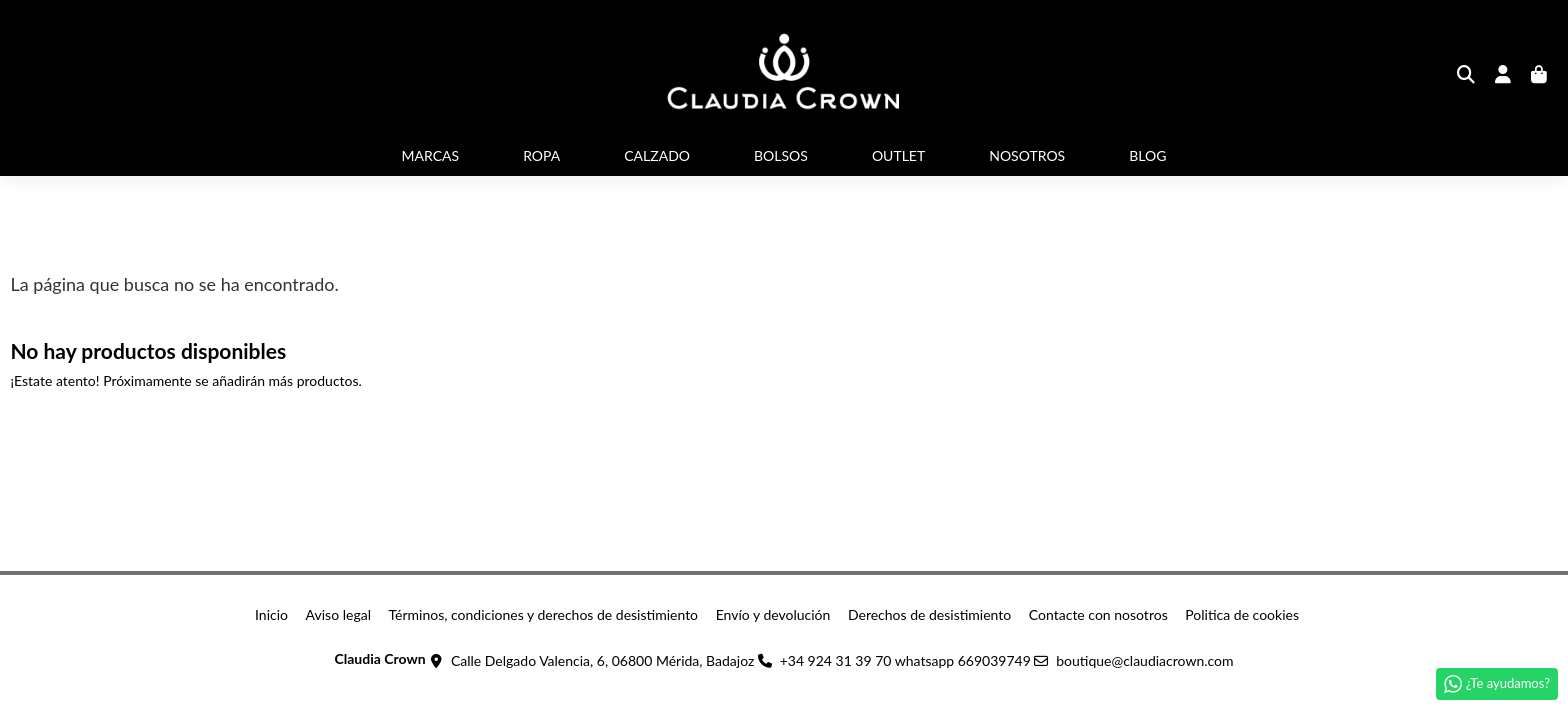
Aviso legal (338, 614)
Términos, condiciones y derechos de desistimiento (544, 614)
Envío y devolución (773, 614)
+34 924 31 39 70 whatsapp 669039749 (905, 660)
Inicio (271, 614)
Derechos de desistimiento (929, 614)
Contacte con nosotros (1098, 614)
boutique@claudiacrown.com (1144, 660)
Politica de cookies (1242, 614)
